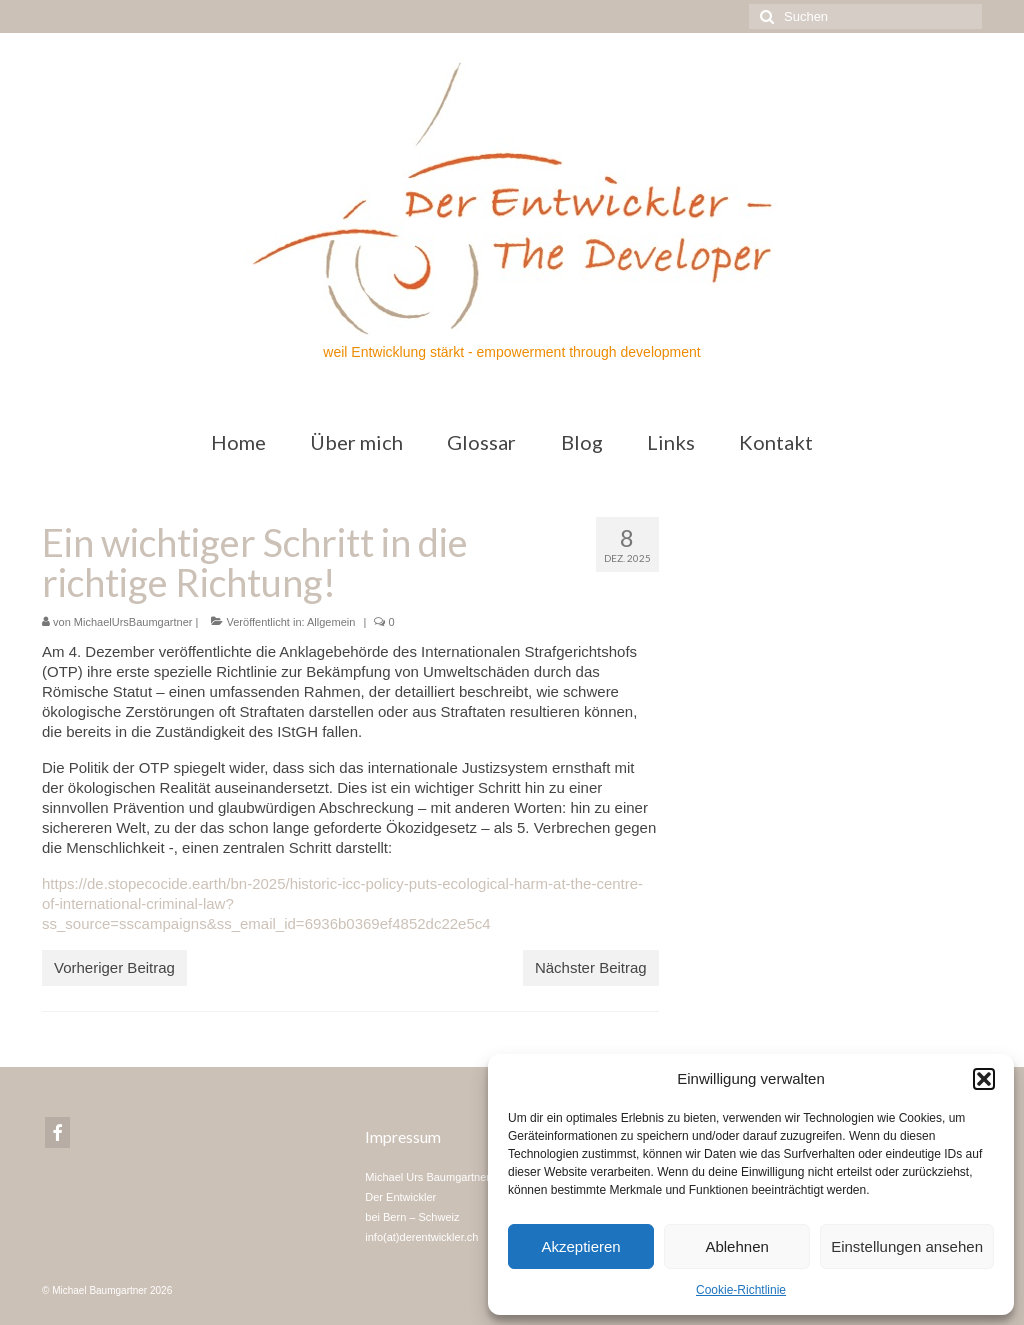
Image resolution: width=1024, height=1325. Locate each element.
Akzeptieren (580, 1246)
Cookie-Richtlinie (741, 1290)
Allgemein (331, 622)
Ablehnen (736, 1246)
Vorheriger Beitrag (114, 967)
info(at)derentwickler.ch (421, 1237)
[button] (984, 1079)
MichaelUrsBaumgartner (133, 622)
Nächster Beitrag (591, 967)
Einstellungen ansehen (907, 1246)
